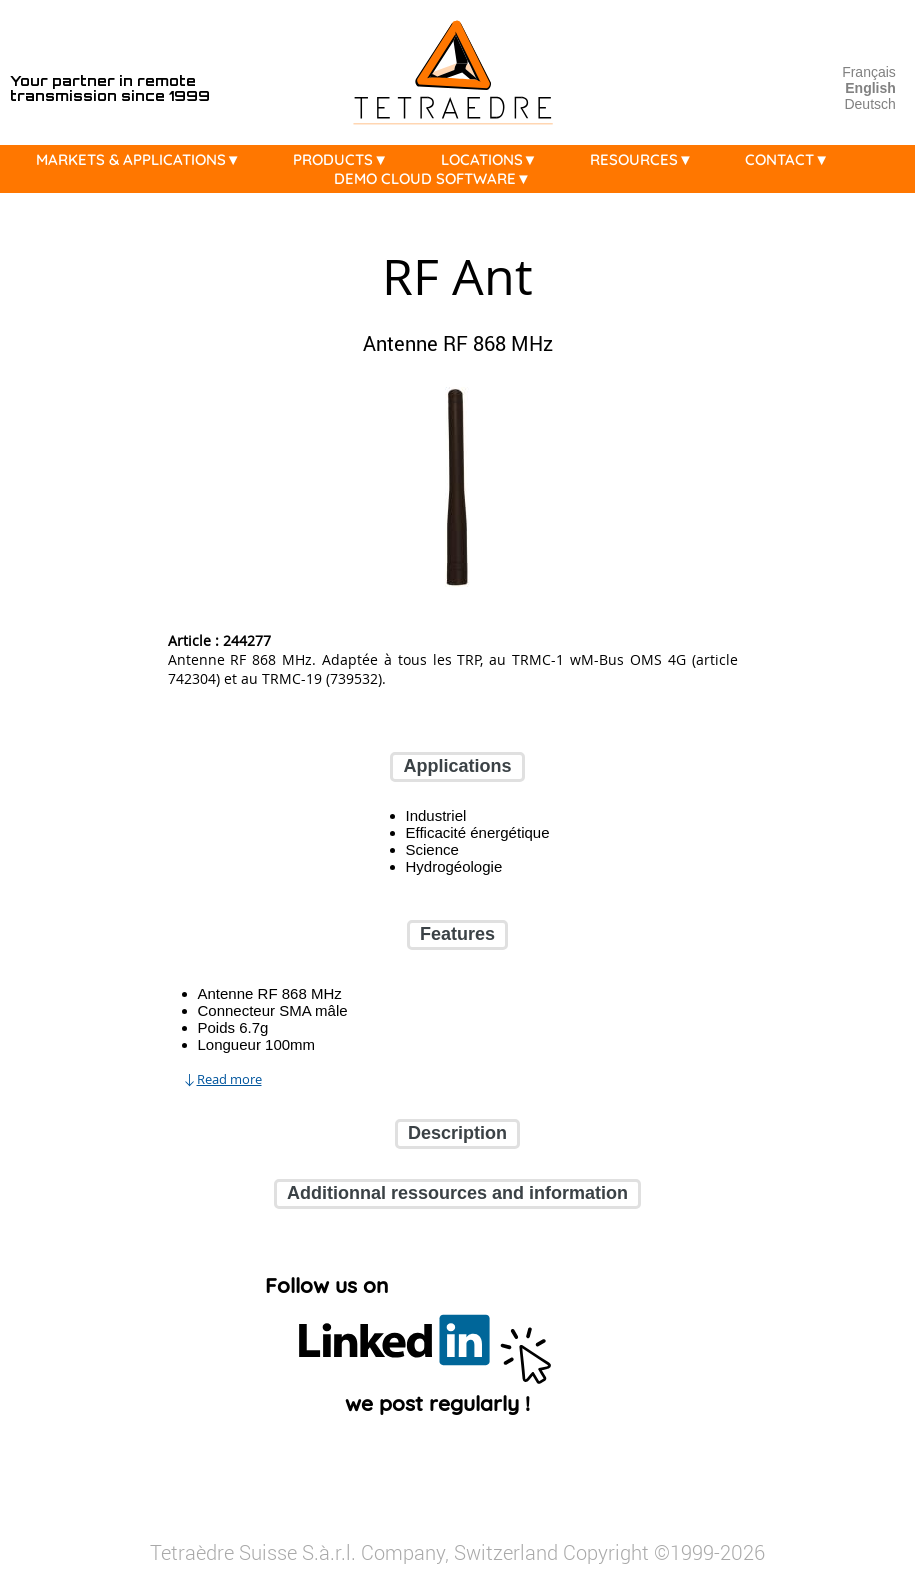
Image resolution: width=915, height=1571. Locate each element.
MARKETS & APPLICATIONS (143, 159)
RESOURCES (646, 159)
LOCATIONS (494, 159)
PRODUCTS (345, 159)
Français (869, 72)
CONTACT (792, 159)
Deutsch (869, 104)
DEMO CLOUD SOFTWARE (437, 178)
